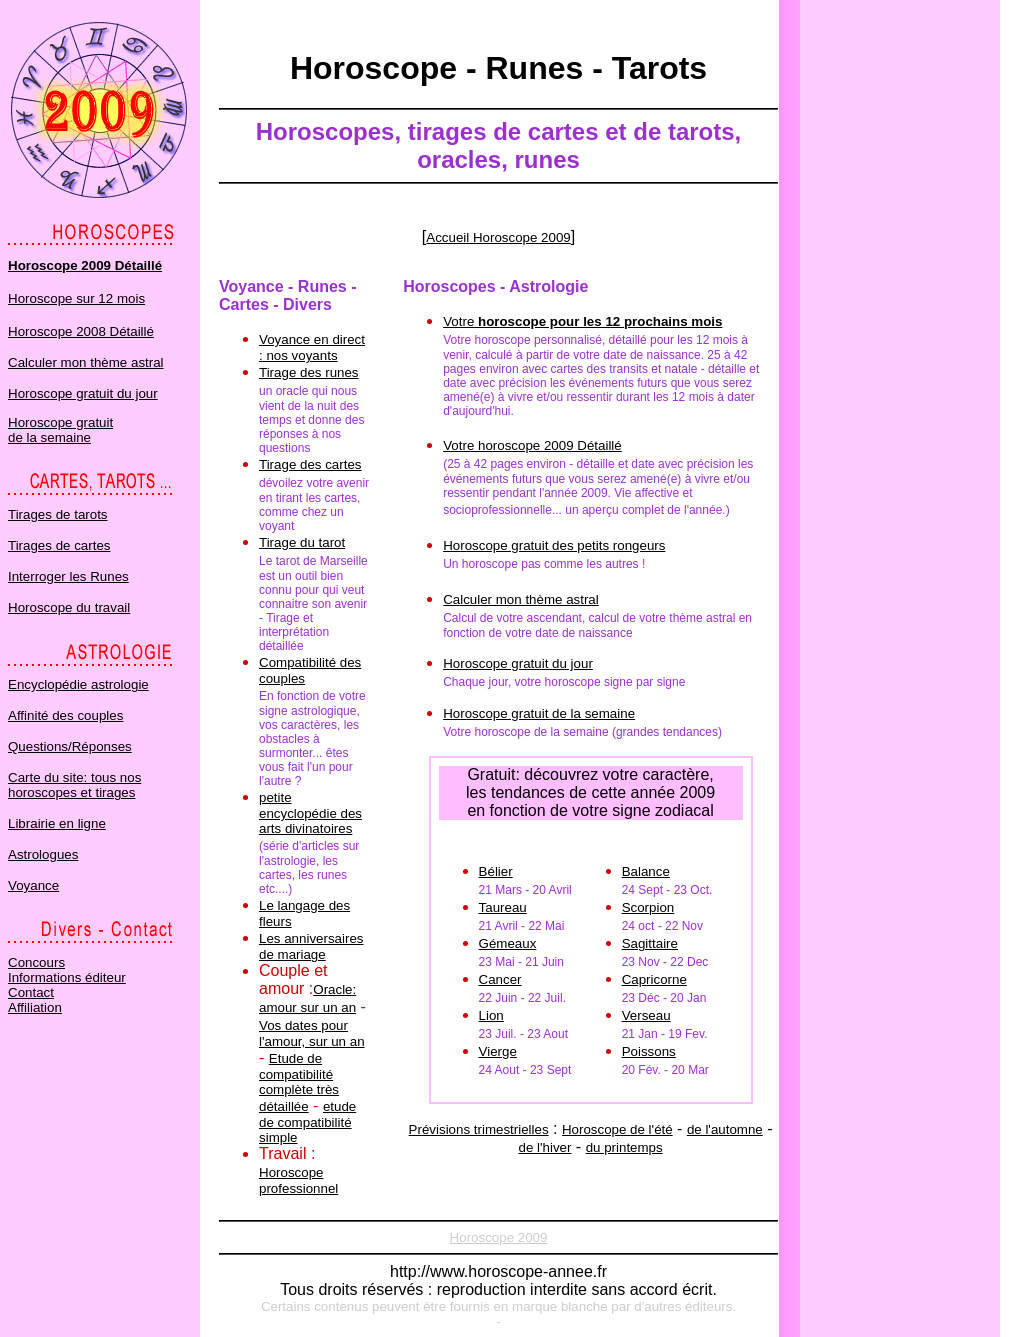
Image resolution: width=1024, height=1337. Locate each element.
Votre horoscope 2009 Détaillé (532, 445)
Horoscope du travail (69, 607)
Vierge (498, 1051)
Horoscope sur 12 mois (76, 298)
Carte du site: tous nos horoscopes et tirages (74, 785)
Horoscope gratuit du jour (83, 393)
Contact (31, 992)
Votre (582, 321)
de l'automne (725, 1129)
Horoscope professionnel (298, 1180)
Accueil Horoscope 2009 (498, 237)
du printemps (624, 1147)
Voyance (33, 885)
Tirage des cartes (310, 464)
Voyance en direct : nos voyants (312, 347)
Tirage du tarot (302, 542)
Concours (36, 962)
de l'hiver (544, 1147)
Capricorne (654, 979)
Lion (491, 1015)
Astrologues (43, 854)
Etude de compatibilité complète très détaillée (299, 1082)
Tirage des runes (309, 372)
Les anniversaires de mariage (311, 946)
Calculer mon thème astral (86, 362)
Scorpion (648, 907)
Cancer (500, 979)
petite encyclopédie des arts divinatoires (310, 813)
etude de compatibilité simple (307, 1122)
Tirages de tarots (58, 514)
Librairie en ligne (57, 823)
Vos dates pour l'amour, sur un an (312, 1033)
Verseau (646, 1015)
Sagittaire (650, 943)
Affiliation (35, 1007)
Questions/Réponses (70, 746)
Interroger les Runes (68, 576)
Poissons (649, 1051)
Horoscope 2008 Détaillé (81, 331)
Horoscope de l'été (617, 1129)
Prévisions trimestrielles (479, 1129)
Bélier (496, 871)
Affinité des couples (65, 715)
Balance (646, 871)
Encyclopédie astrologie (78, 684)
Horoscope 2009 (499, 1237)
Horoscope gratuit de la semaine (60, 430)
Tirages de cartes (59, 545)
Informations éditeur (67, 977)
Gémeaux (508, 943)
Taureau (503, 907)
